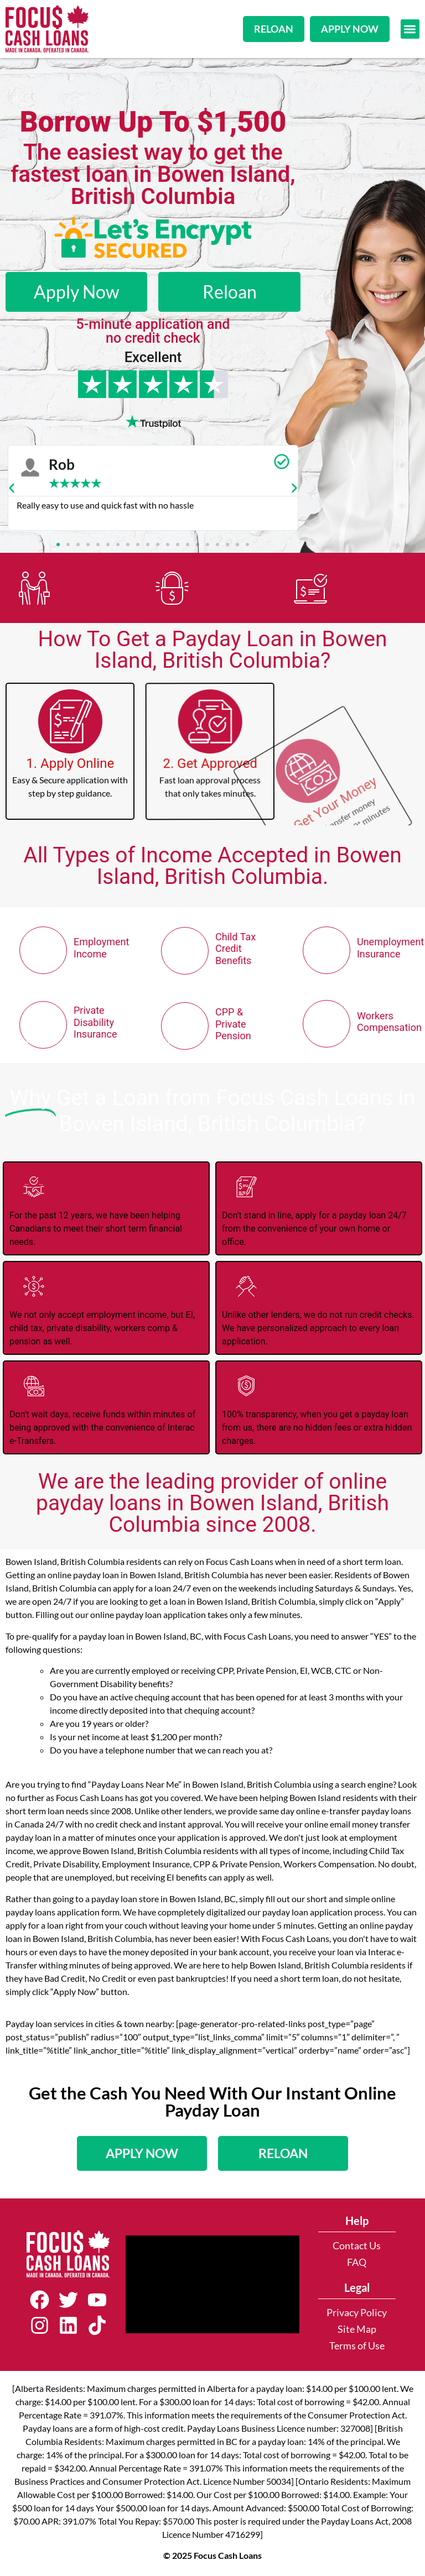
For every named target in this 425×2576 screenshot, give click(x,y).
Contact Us (357, 2246)
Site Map (357, 2329)
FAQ (356, 2262)
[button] (410, 29)
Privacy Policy (356, 2312)
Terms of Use (357, 2346)
